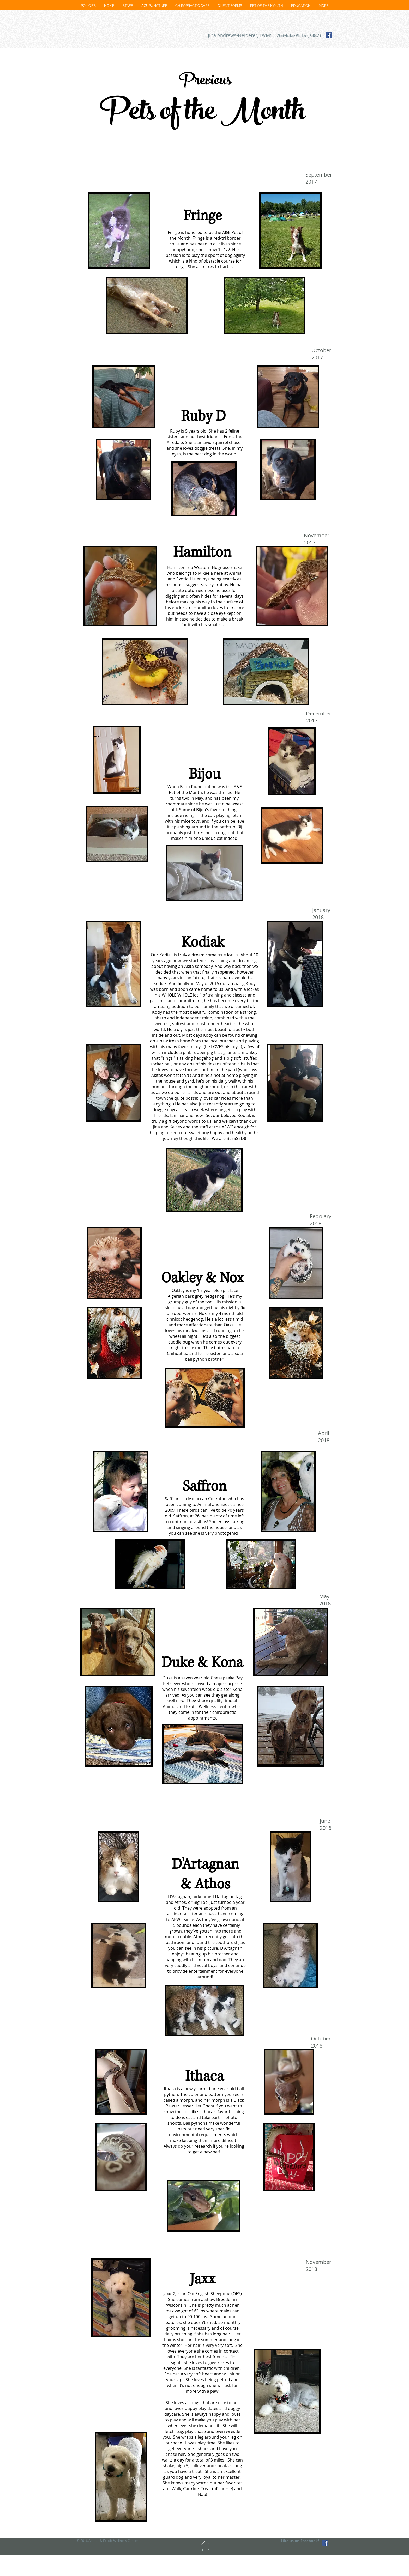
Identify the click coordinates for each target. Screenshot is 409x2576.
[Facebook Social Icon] (329, 35)
